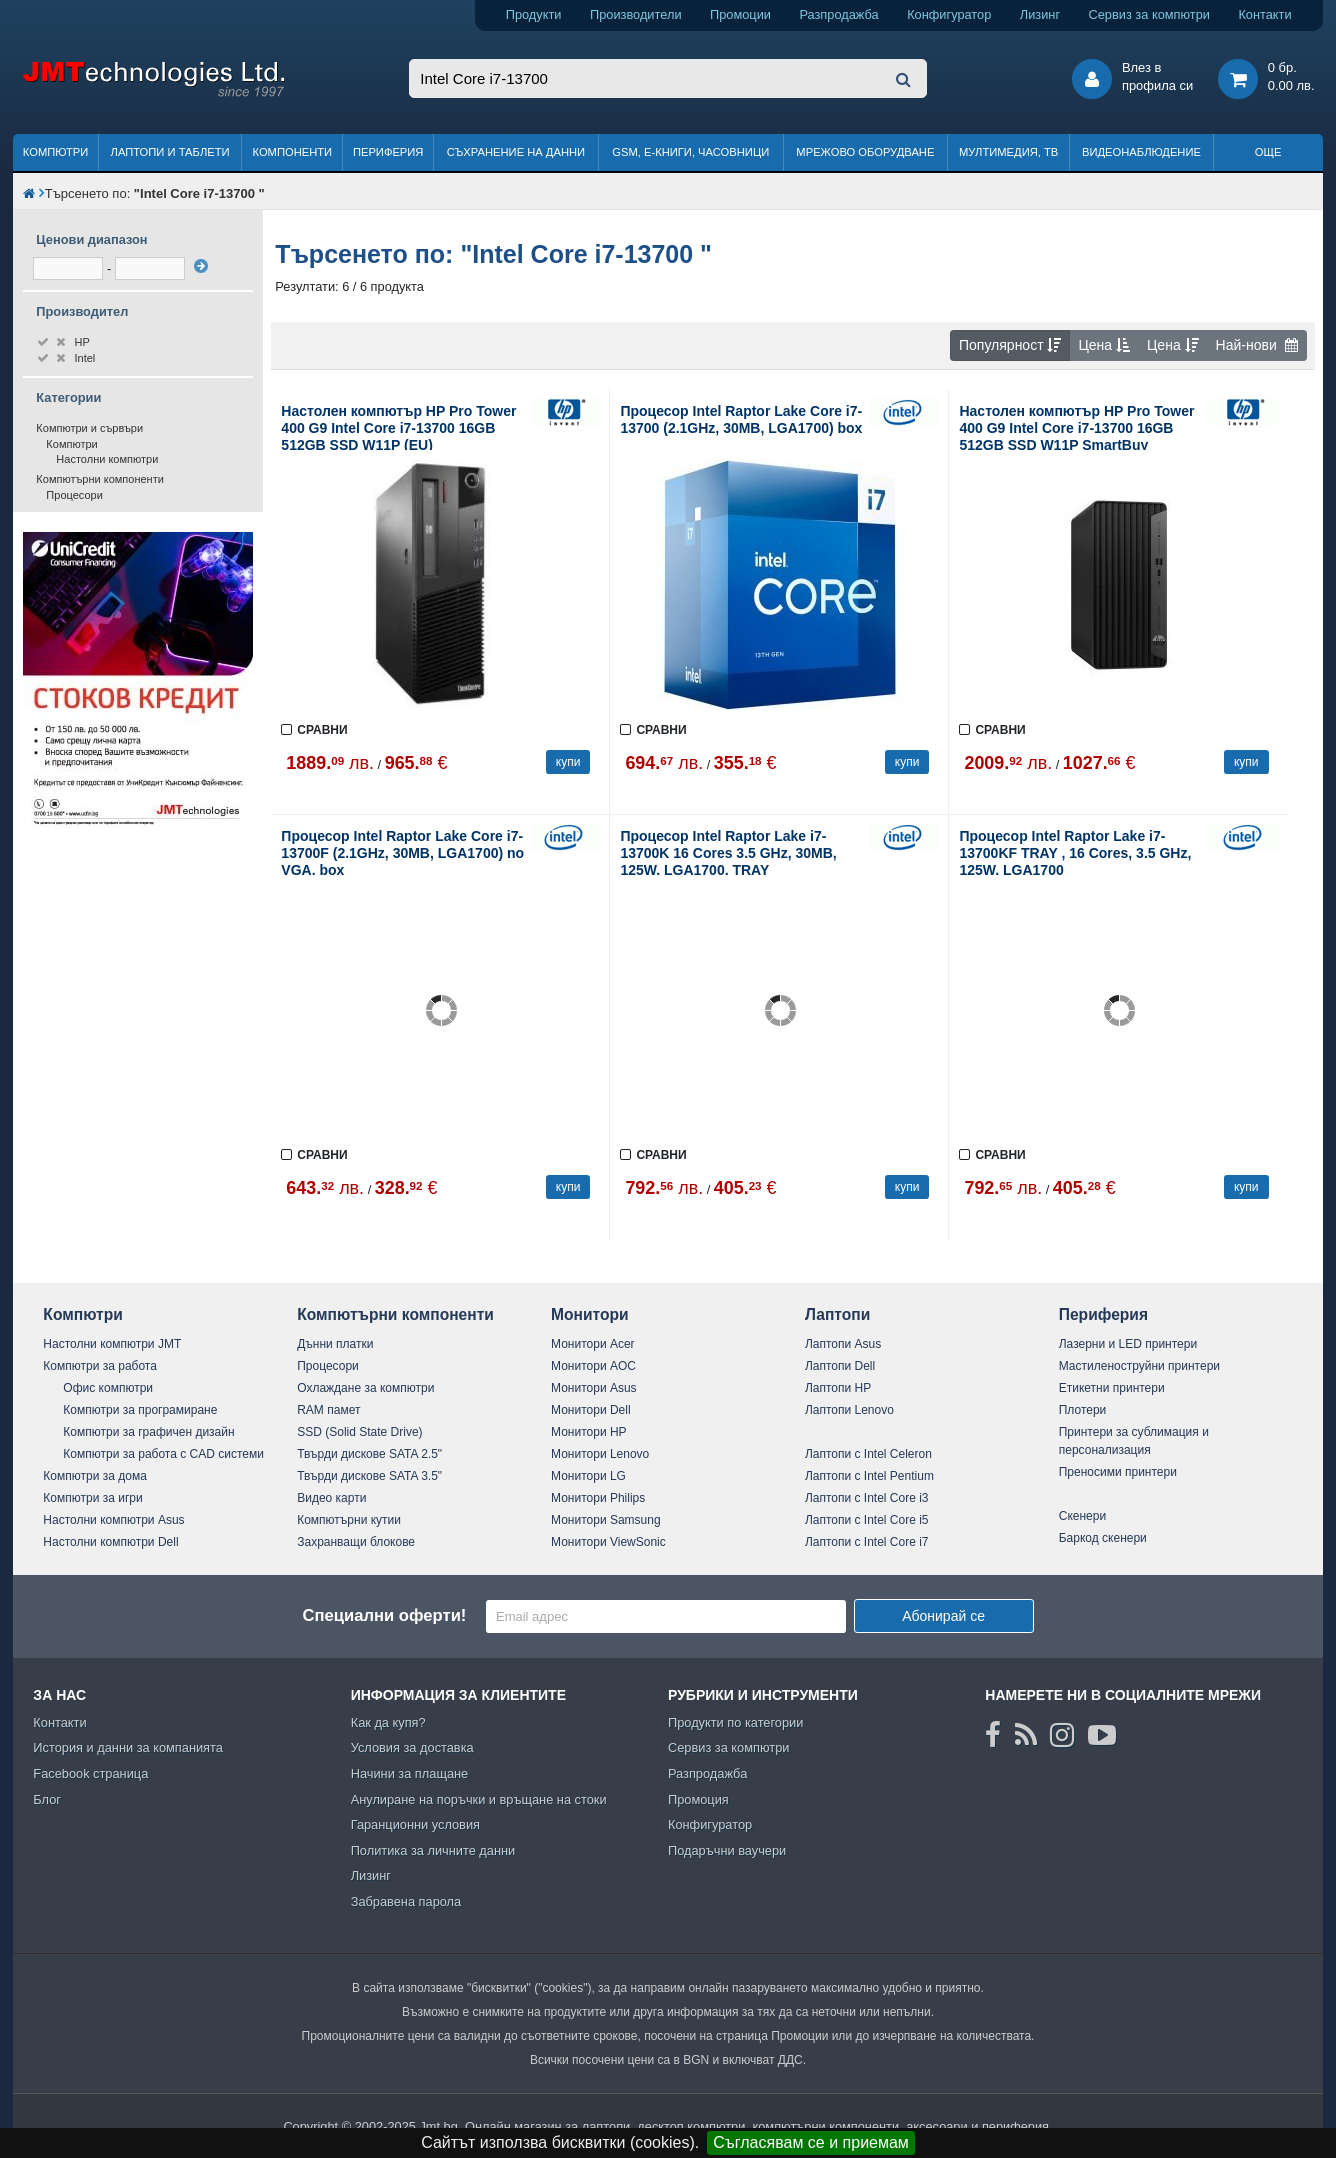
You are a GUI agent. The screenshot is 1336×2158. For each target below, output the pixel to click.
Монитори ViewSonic (608, 1542)
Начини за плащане (410, 1773)
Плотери (1083, 1410)
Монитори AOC (593, 1366)
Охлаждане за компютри (365, 1388)
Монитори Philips (598, 1498)
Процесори (74, 495)
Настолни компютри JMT (112, 1344)
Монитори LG (588, 1476)
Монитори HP (589, 1432)
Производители (636, 14)
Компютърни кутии (349, 1520)
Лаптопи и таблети (170, 152)
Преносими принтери (1118, 1472)
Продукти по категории (735, 1722)
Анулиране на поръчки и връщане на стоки (479, 1799)
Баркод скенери (1103, 1538)
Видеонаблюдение (1141, 152)
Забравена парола (406, 1901)
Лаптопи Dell (840, 1366)
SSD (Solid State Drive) (359, 1432)
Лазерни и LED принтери (1128, 1344)
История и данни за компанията (128, 1747)
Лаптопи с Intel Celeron (868, 1454)
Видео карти (331, 1498)
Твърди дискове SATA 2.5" (369, 1454)
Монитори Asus (594, 1388)
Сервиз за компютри (1149, 14)
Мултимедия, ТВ (1008, 152)
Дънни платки (335, 1344)
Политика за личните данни (433, 1850)
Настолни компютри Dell (110, 1542)
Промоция (698, 1799)
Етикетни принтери (1112, 1388)
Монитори (590, 1314)
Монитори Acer (593, 1344)
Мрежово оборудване (865, 152)
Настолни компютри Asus (113, 1520)
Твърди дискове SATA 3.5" (369, 1476)
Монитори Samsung (606, 1520)
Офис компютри (108, 1388)
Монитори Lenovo (600, 1454)
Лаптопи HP (838, 1388)
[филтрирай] (201, 266)
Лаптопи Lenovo (849, 1410)
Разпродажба (838, 14)
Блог (47, 1799)
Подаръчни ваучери (727, 1850)
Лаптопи (837, 1314)
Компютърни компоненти (100, 479)
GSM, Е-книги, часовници (690, 152)
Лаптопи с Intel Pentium (869, 1476)
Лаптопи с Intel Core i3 (867, 1498)
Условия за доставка (412, 1747)
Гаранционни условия (415, 1824)
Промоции (740, 14)
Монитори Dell (591, 1410)
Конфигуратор (949, 14)
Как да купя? (388, 1722)
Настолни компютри (107, 459)
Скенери (1082, 1516)
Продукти (534, 14)
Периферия (388, 152)
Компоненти (292, 152)
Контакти (1264, 14)
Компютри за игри (92, 1498)
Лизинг (1040, 14)
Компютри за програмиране (140, 1410)
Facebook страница (90, 1773)
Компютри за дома (94, 1476)
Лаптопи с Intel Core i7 (867, 1542)
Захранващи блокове (356, 1542)
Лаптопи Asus (843, 1344)
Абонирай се (943, 1616)
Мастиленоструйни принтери (1139, 1366)
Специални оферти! (384, 1615)
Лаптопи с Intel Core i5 (867, 1520)
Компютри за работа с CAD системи (163, 1454)
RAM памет (328, 1410)
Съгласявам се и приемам (811, 2142)
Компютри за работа (100, 1366)
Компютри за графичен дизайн (148, 1432)
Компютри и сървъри (89, 428)
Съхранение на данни (516, 152)
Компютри (55, 152)
